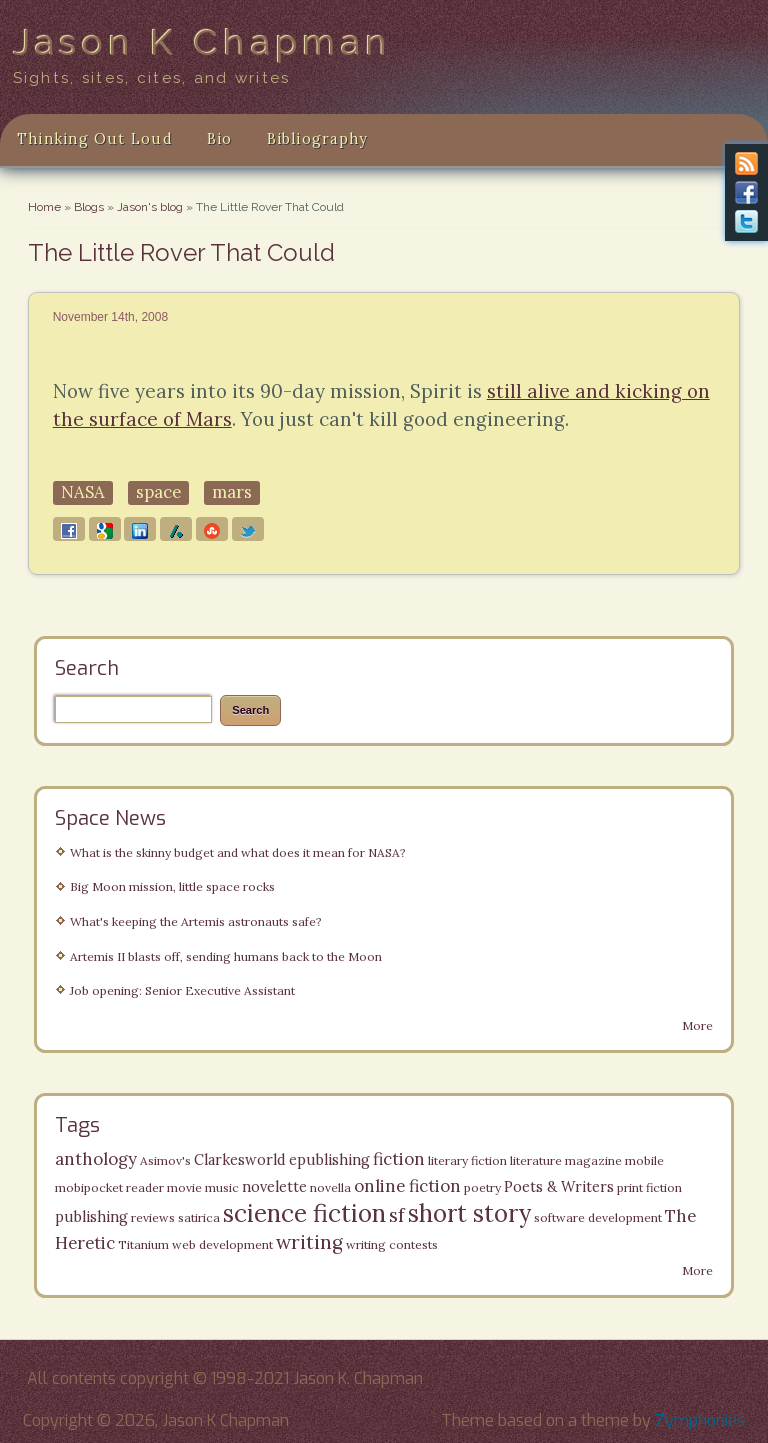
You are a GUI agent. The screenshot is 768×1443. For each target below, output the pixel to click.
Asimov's (165, 1160)
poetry (482, 1187)
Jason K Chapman (203, 42)
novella (330, 1187)
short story (469, 1213)
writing (309, 1242)
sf (397, 1215)
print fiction (649, 1187)
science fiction (304, 1213)
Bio (220, 139)
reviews (153, 1217)
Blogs (89, 207)
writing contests (392, 1244)
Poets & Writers (559, 1187)
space (158, 492)
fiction (399, 1159)
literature (536, 1160)
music (222, 1187)
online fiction (407, 1186)
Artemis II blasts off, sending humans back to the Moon (226, 956)
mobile (644, 1160)
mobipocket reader (109, 1187)
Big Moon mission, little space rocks (172, 886)
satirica (199, 1217)
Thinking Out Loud (95, 139)
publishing (91, 1217)
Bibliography (318, 139)
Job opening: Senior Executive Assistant (182, 990)
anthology (96, 1159)
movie (184, 1187)
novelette (274, 1187)
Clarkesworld (240, 1160)
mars (232, 492)
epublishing (329, 1160)
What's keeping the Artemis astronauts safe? (196, 921)
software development (598, 1217)
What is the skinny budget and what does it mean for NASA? (238, 852)
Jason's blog (150, 207)
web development (222, 1244)
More (697, 1025)
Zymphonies (700, 1420)
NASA (83, 492)
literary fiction (467, 1160)
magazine (593, 1160)
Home (44, 207)
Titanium (143, 1244)
